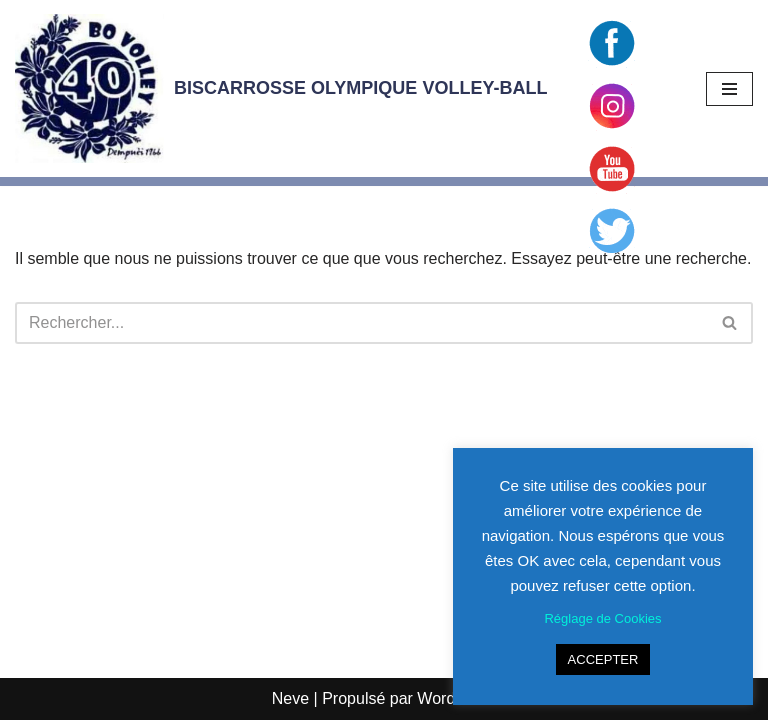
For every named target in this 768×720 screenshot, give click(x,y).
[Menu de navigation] (729, 89)
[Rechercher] (361, 323)
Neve (290, 698)
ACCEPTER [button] (603, 659)
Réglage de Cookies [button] (602, 618)
